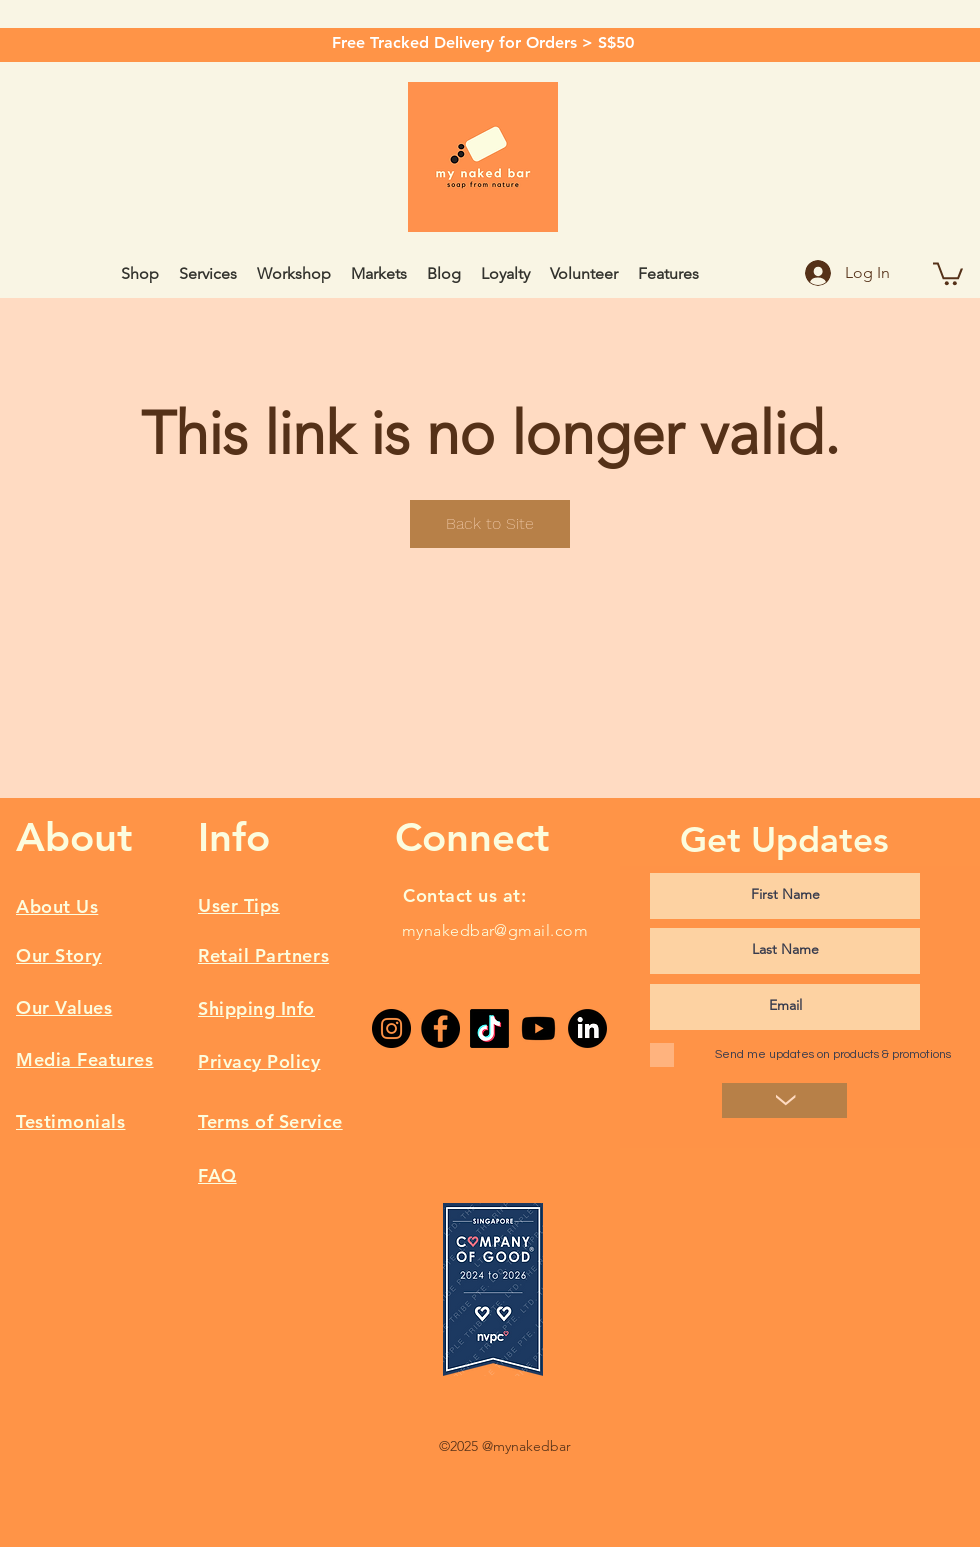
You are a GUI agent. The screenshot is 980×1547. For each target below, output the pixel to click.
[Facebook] (440, 1028)
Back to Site (490, 523)
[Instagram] (391, 1028)
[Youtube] (538, 1028)
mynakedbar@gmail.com (495, 930)
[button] (948, 272)
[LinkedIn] (587, 1028)
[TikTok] (489, 1028)
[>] (784, 1100)
